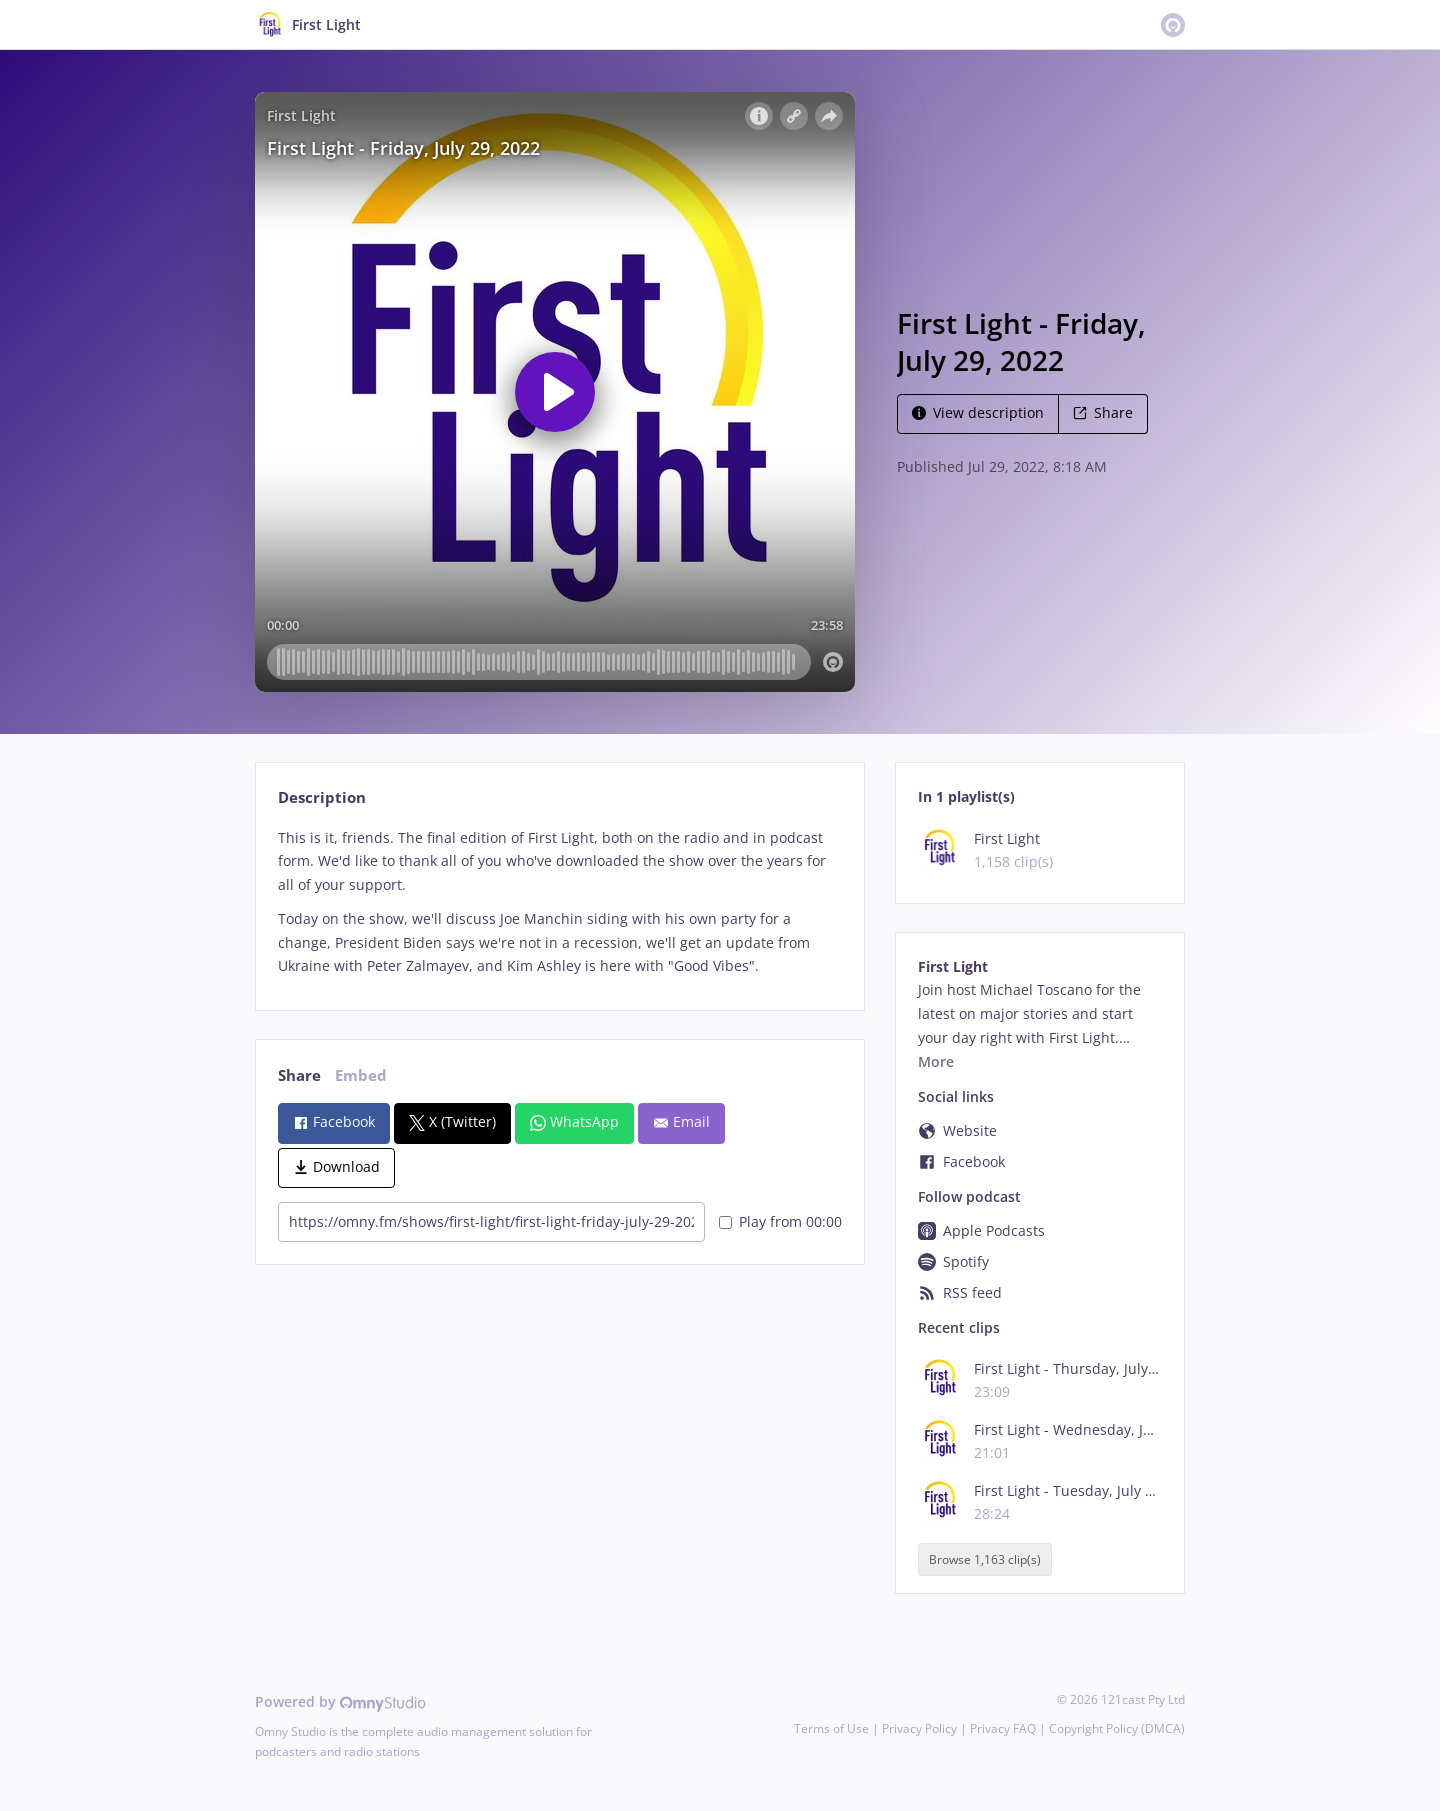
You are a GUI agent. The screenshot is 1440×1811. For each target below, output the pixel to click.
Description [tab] (322, 797)
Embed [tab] (361, 1075)
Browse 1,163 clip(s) (985, 1559)
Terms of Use (831, 1728)
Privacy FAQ (1003, 1728)
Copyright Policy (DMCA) (1117, 1728)
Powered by (340, 1701)
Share (1103, 412)
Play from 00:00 (780, 1221)
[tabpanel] (559, 902)
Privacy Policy (919, 1728)
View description (978, 412)
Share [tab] (299, 1075)
